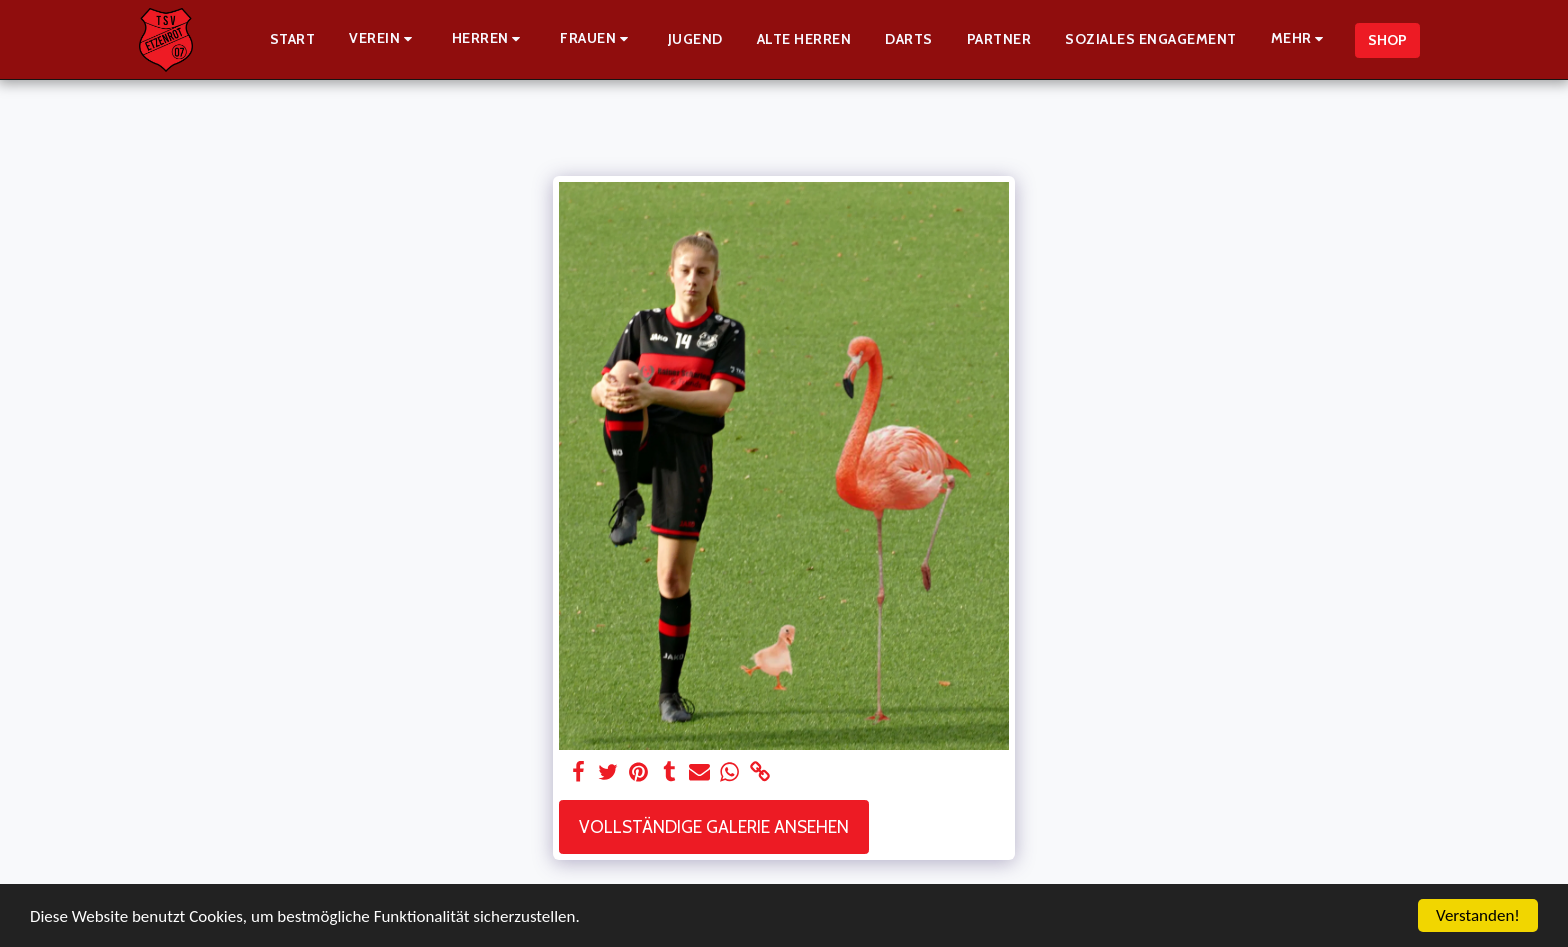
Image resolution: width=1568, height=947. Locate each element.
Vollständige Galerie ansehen (714, 826)
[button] (383, 39)
